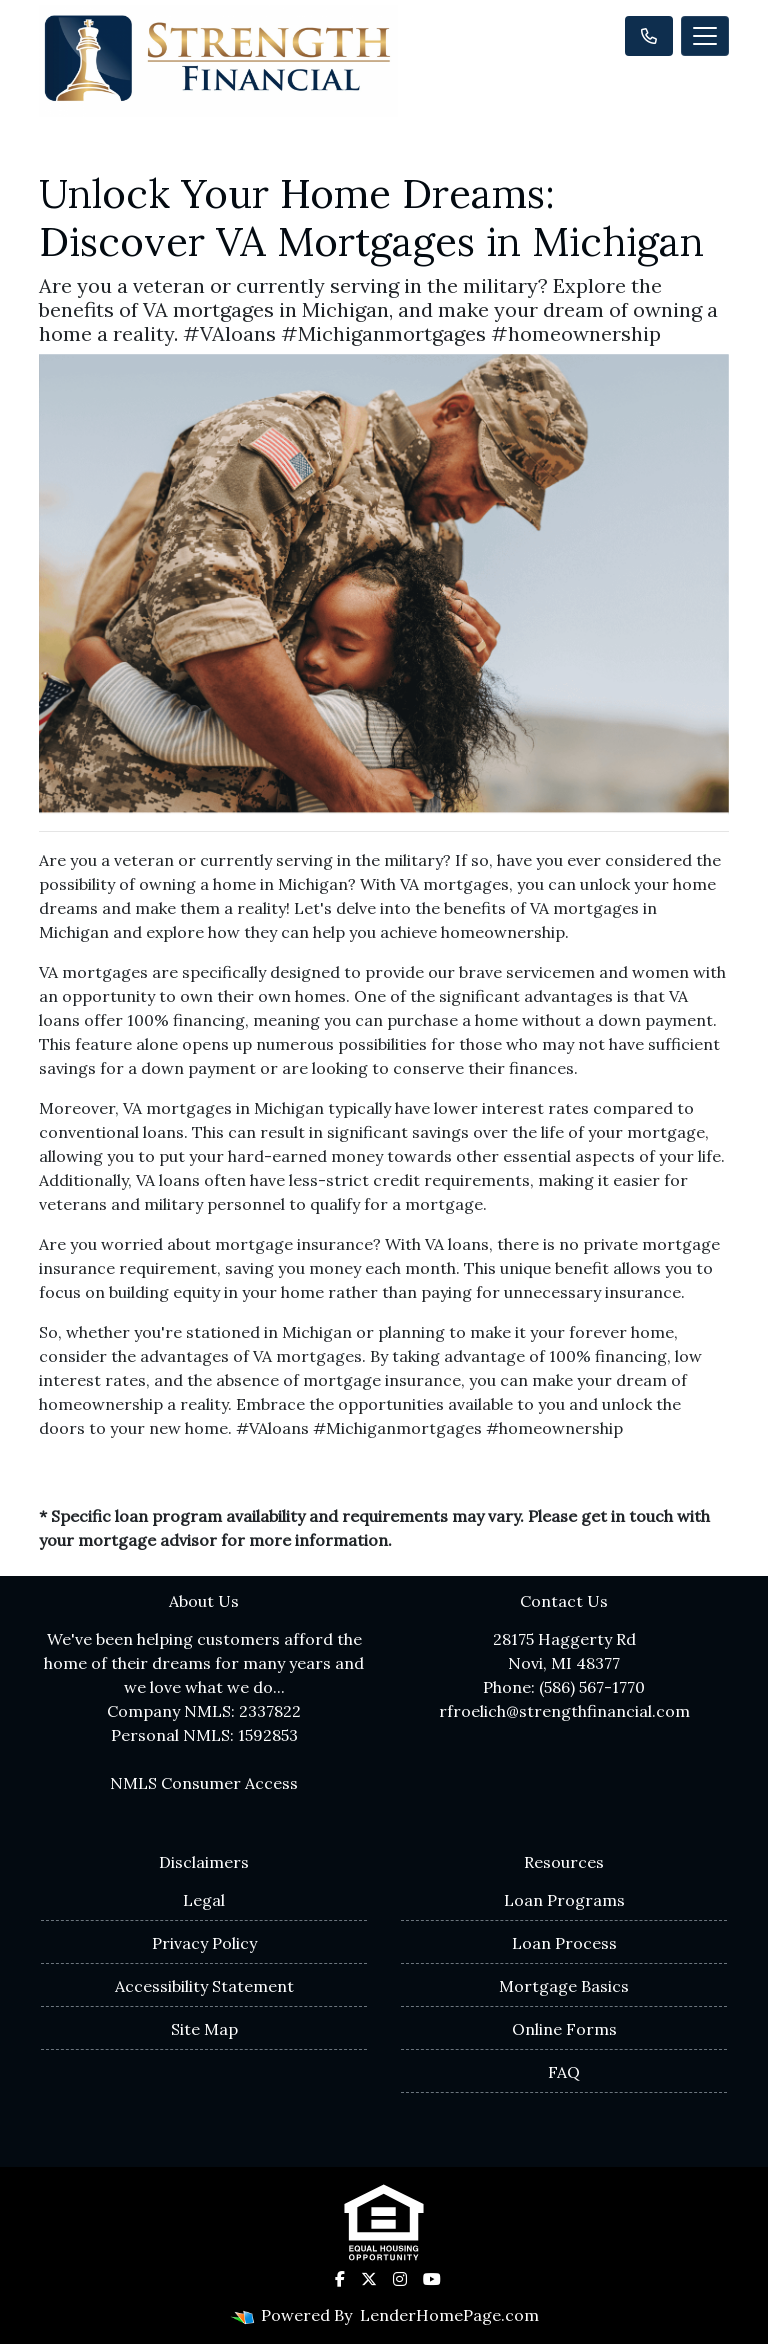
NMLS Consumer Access (204, 1783)
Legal (204, 1900)
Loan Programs (564, 1900)
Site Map (204, 2029)
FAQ (564, 2072)
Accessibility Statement (204, 1986)
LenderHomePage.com (449, 2315)
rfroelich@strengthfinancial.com (564, 1711)
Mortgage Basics (564, 1986)
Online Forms (564, 2029)
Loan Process (564, 1943)
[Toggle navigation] (705, 36)
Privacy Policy (204, 1943)
